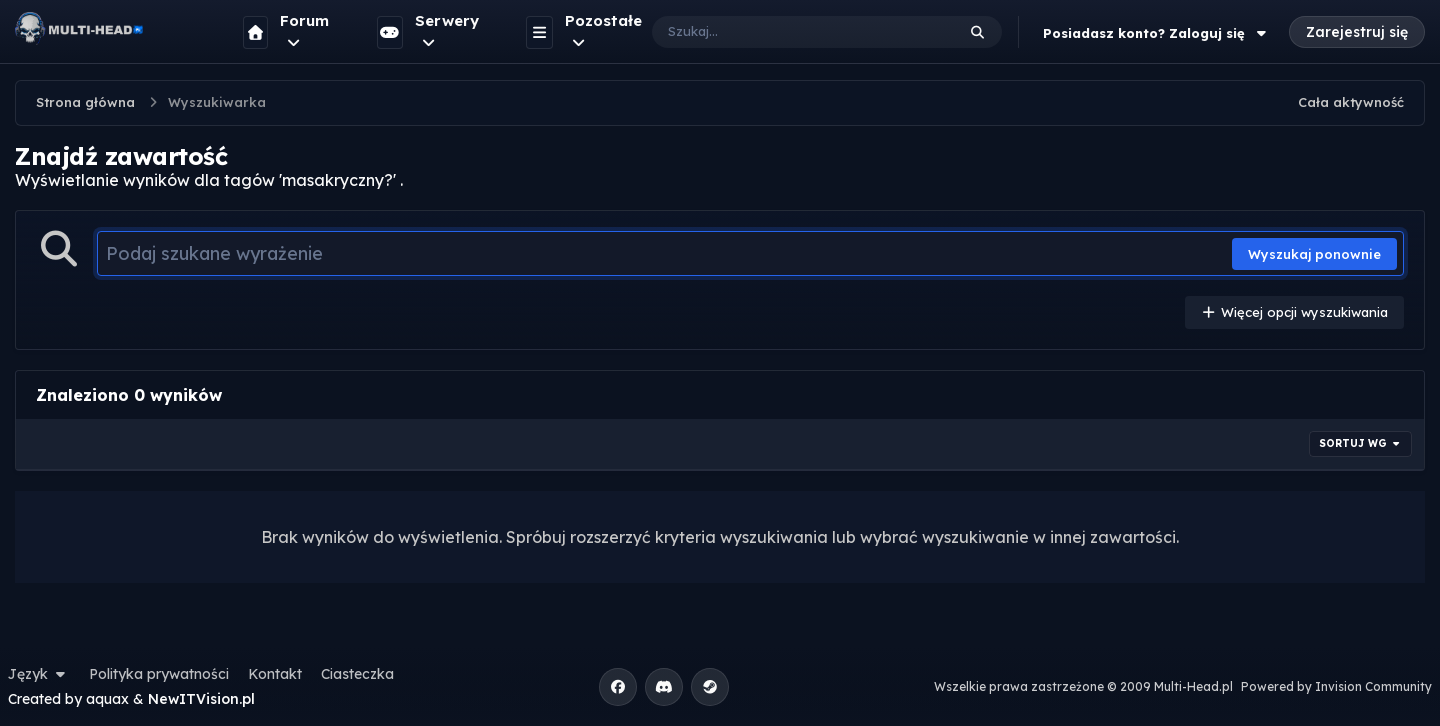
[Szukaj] (783, 32)
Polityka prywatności (159, 674)
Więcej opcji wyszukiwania (1294, 312)
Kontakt (275, 674)
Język (39, 674)
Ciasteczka (357, 674)
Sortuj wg (1361, 443)
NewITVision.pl (201, 699)
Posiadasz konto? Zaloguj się (1157, 33)
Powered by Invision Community (1336, 686)
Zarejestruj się (1357, 32)
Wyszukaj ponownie (1314, 254)
